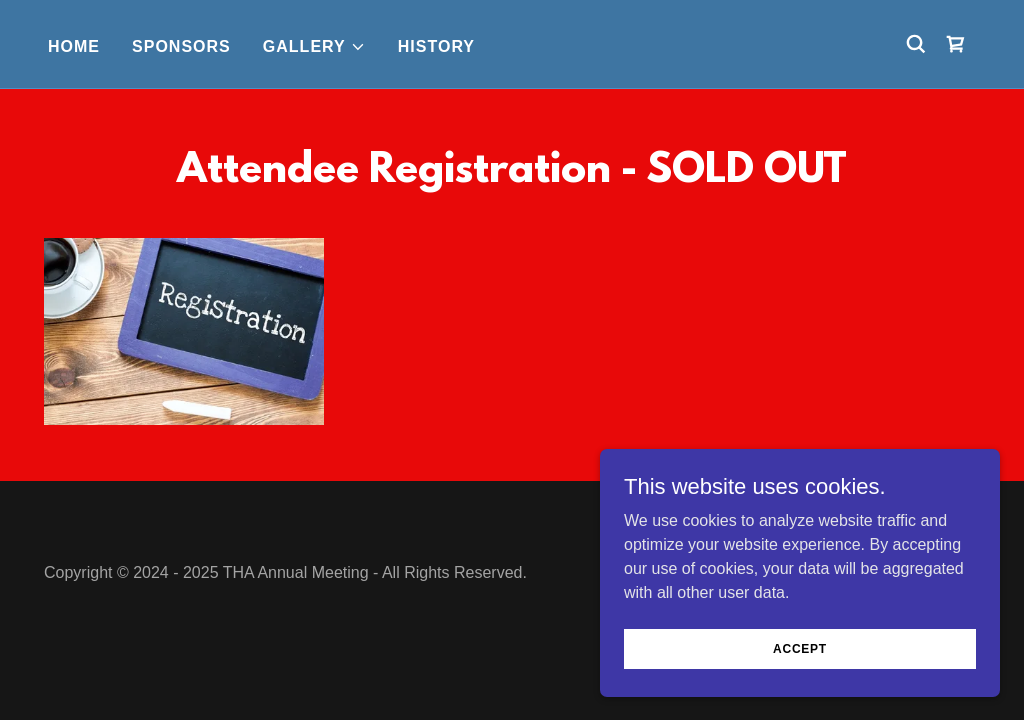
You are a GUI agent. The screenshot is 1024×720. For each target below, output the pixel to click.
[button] (314, 47)
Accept (800, 689)
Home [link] (74, 46)
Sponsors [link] (181, 46)
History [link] (436, 46)
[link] (956, 44)
